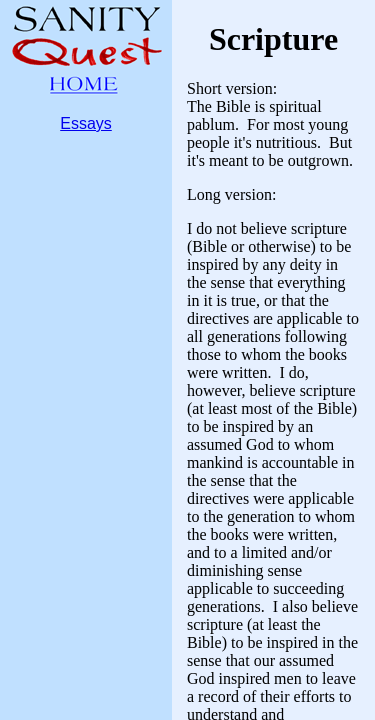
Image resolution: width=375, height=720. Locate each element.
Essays (86, 123)
